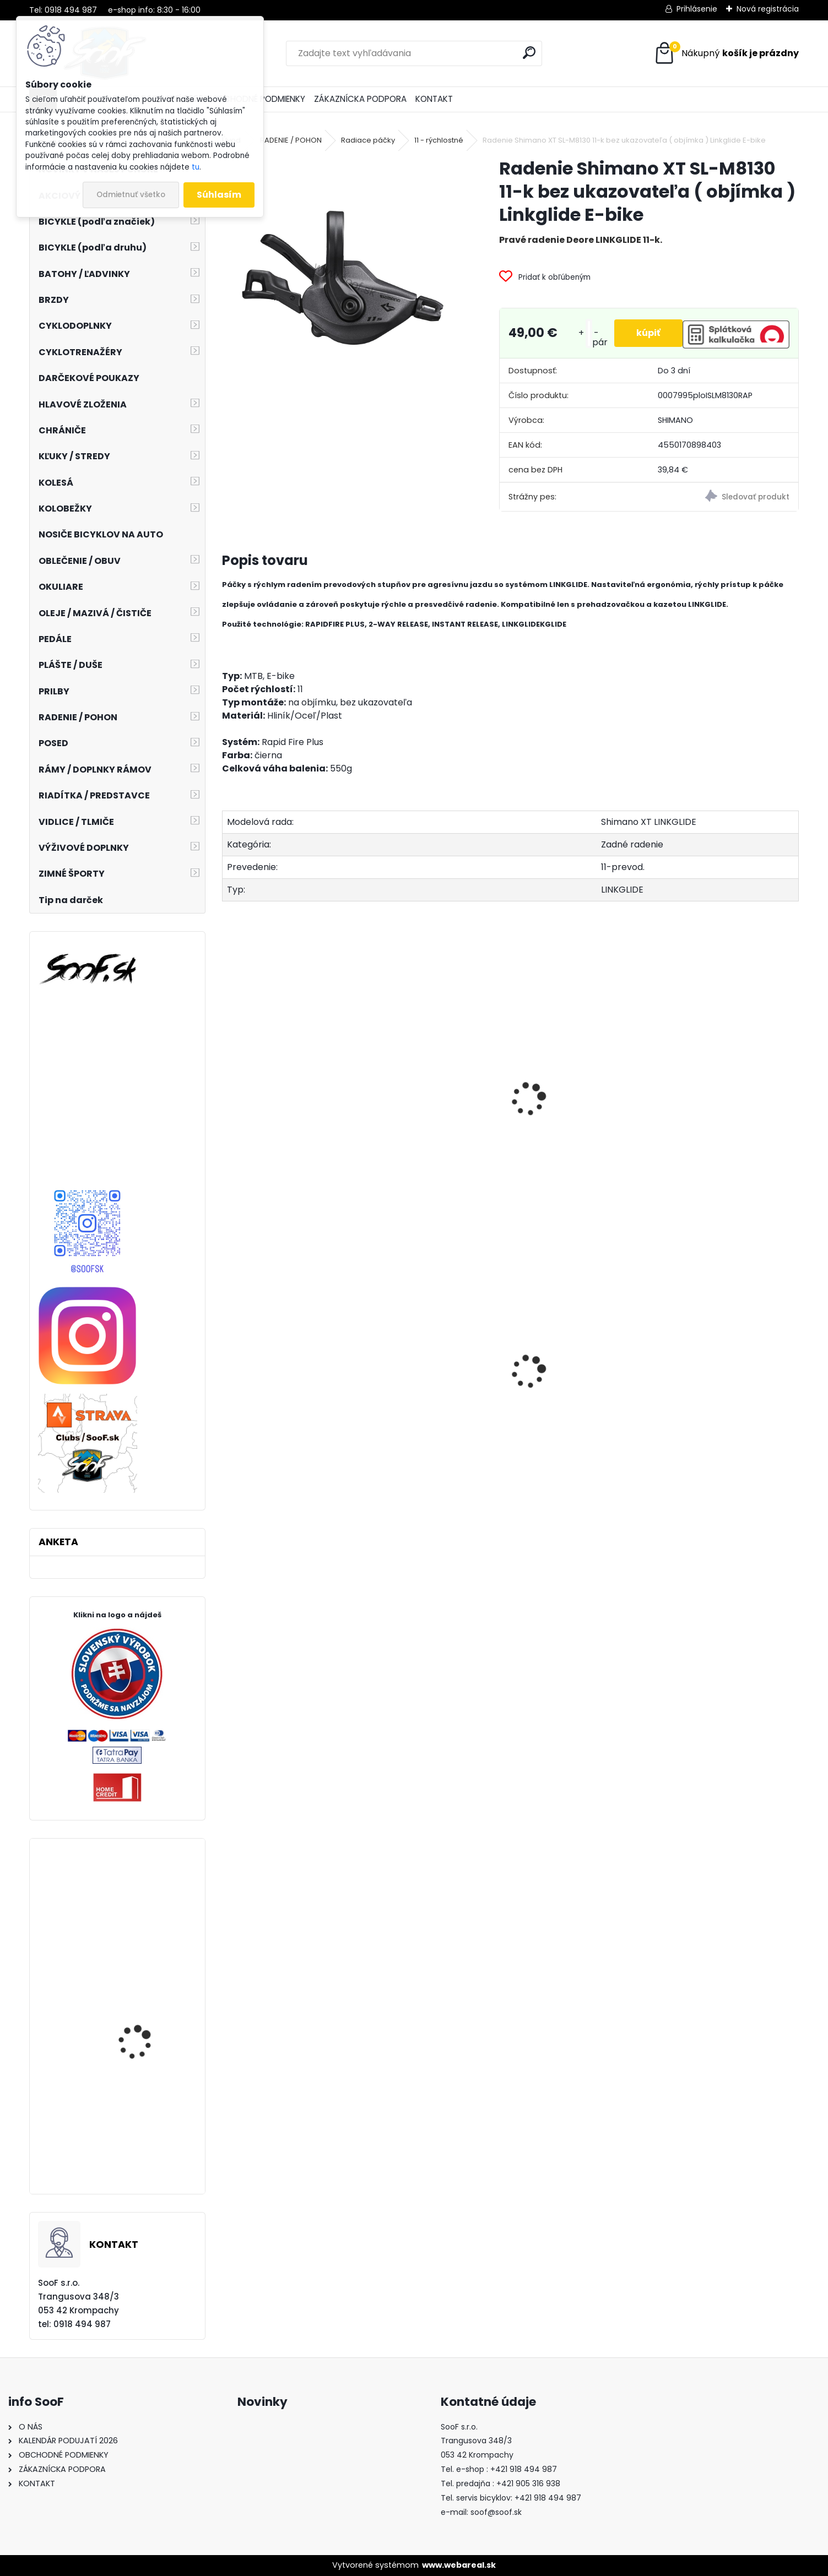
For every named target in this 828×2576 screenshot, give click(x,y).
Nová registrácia (768, 8)
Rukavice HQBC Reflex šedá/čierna (143, 1916)
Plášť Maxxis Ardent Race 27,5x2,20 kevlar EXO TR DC (149, 2027)
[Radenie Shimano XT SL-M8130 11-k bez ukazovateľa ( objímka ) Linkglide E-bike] (343, 278)
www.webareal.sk (459, 2564)
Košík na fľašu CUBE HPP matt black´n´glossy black (725, 1406)
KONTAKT (434, 99)
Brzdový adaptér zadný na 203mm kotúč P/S (579, 1400)
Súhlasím (219, 194)
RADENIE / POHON (291, 140)
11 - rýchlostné (438, 140)
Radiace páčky (368, 140)
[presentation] (227, 1087)
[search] (529, 52)
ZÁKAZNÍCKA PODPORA (360, 99)
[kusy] (589, 333)
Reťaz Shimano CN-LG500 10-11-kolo (286, 1129)
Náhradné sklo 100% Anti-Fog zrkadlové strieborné (140, 2149)
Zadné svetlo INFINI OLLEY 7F (435, 1420)
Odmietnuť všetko (130, 194)
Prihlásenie (697, 8)
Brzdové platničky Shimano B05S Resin (289, 1421)
